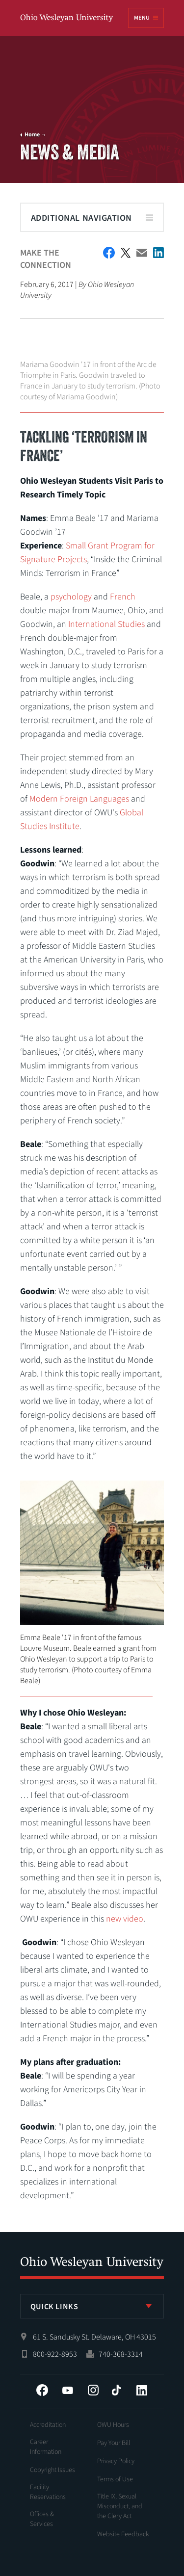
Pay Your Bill (113, 2443)
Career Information (45, 2447)
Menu (142, 18)
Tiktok (116, 2390)
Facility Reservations (48, 2492)
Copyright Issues (52, 2470)
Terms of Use (115, 2479)
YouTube (68, 2390)
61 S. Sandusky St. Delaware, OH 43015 (94, 2337)
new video (124, 1919)
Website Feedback (123, 2534)
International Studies (106, 624)
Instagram (93, 2390)
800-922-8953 (55, 2354)
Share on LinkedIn (158, 252)
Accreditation (48, 2425)
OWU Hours (113, 2425)
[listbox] (92, 2306)
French (122, 597)
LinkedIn (142, 2390)
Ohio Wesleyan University (67, 18)
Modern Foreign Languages (79, 799)
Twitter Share (126, 253)
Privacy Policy (115, 2461)
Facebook (42, 2390)
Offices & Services (42, 2519)
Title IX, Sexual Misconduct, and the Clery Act (119, 2506)
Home (32, 135)
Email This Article (141, 253)
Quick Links (54, 2306)
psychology (71, 597)
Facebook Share (109, 253)
